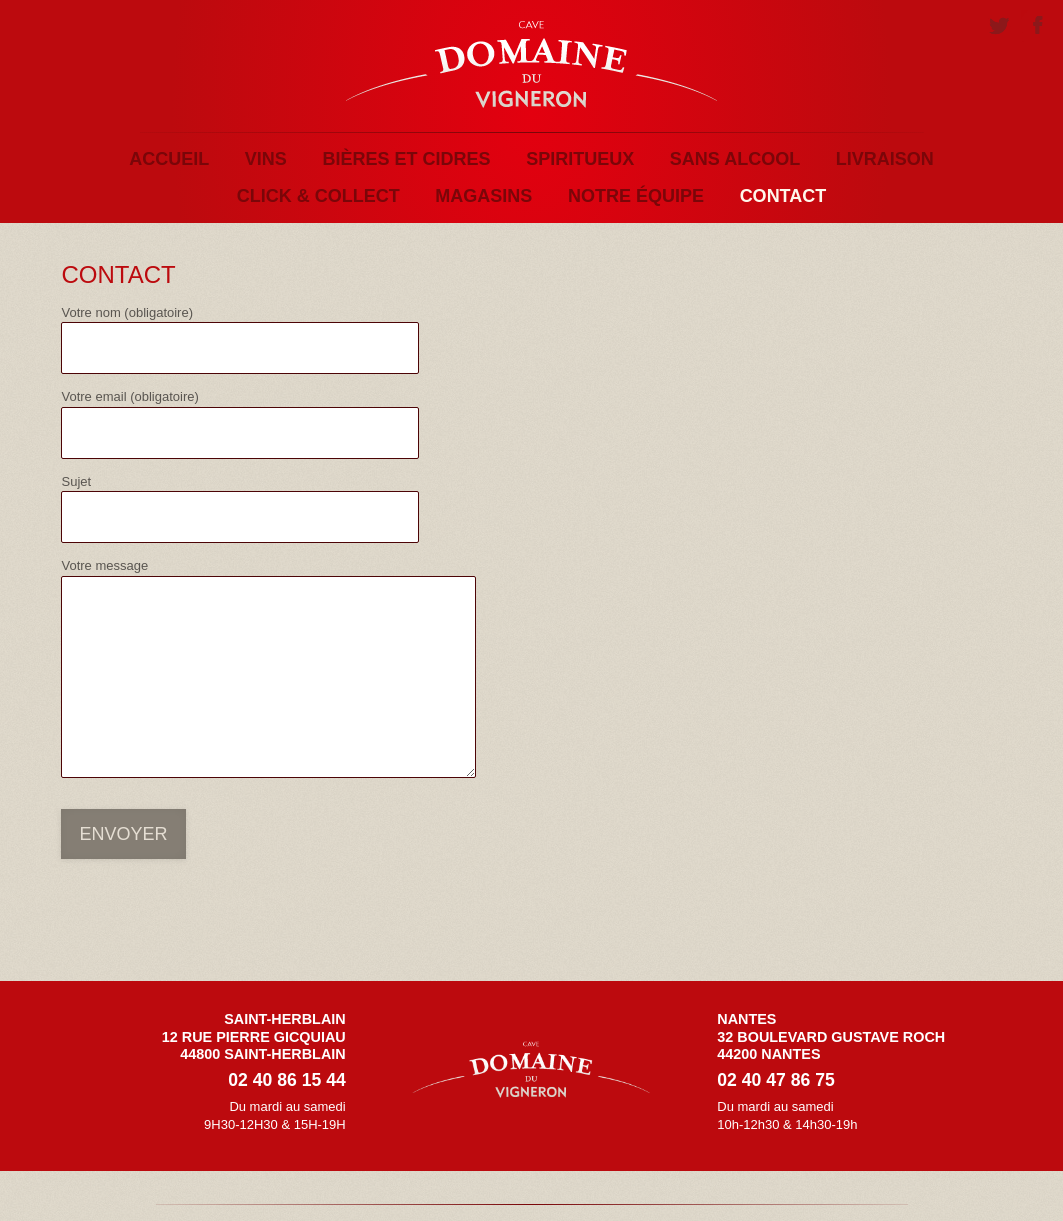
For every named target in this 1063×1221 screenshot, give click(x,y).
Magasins (483, 196)
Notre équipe (636, 196)
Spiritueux (580, 159)
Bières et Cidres (406, 159)
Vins (266, 159)
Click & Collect (318, 196)
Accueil (169, 159)
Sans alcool (735, 159)
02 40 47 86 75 (775, 1080)
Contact (783, 196)
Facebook (1037, 28)
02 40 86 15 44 (286, 1080)
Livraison (885, 159)
